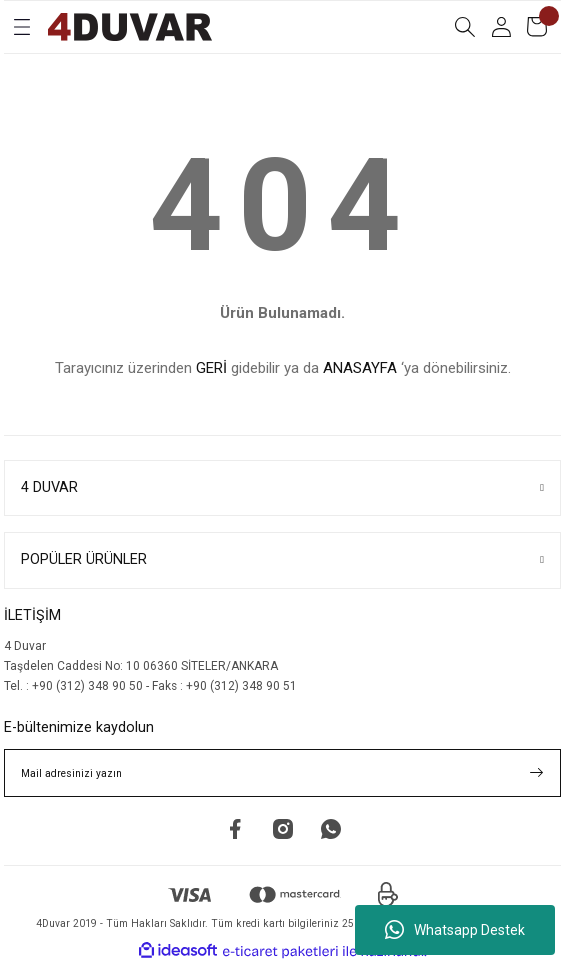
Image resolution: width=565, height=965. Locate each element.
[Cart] (537, 27)
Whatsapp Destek (455, 930)
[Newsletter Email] (282, 773)
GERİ (211, 368)
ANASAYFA (360, 368)
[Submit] (537, 773)
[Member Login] (501, 27)
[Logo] (130, 27)
